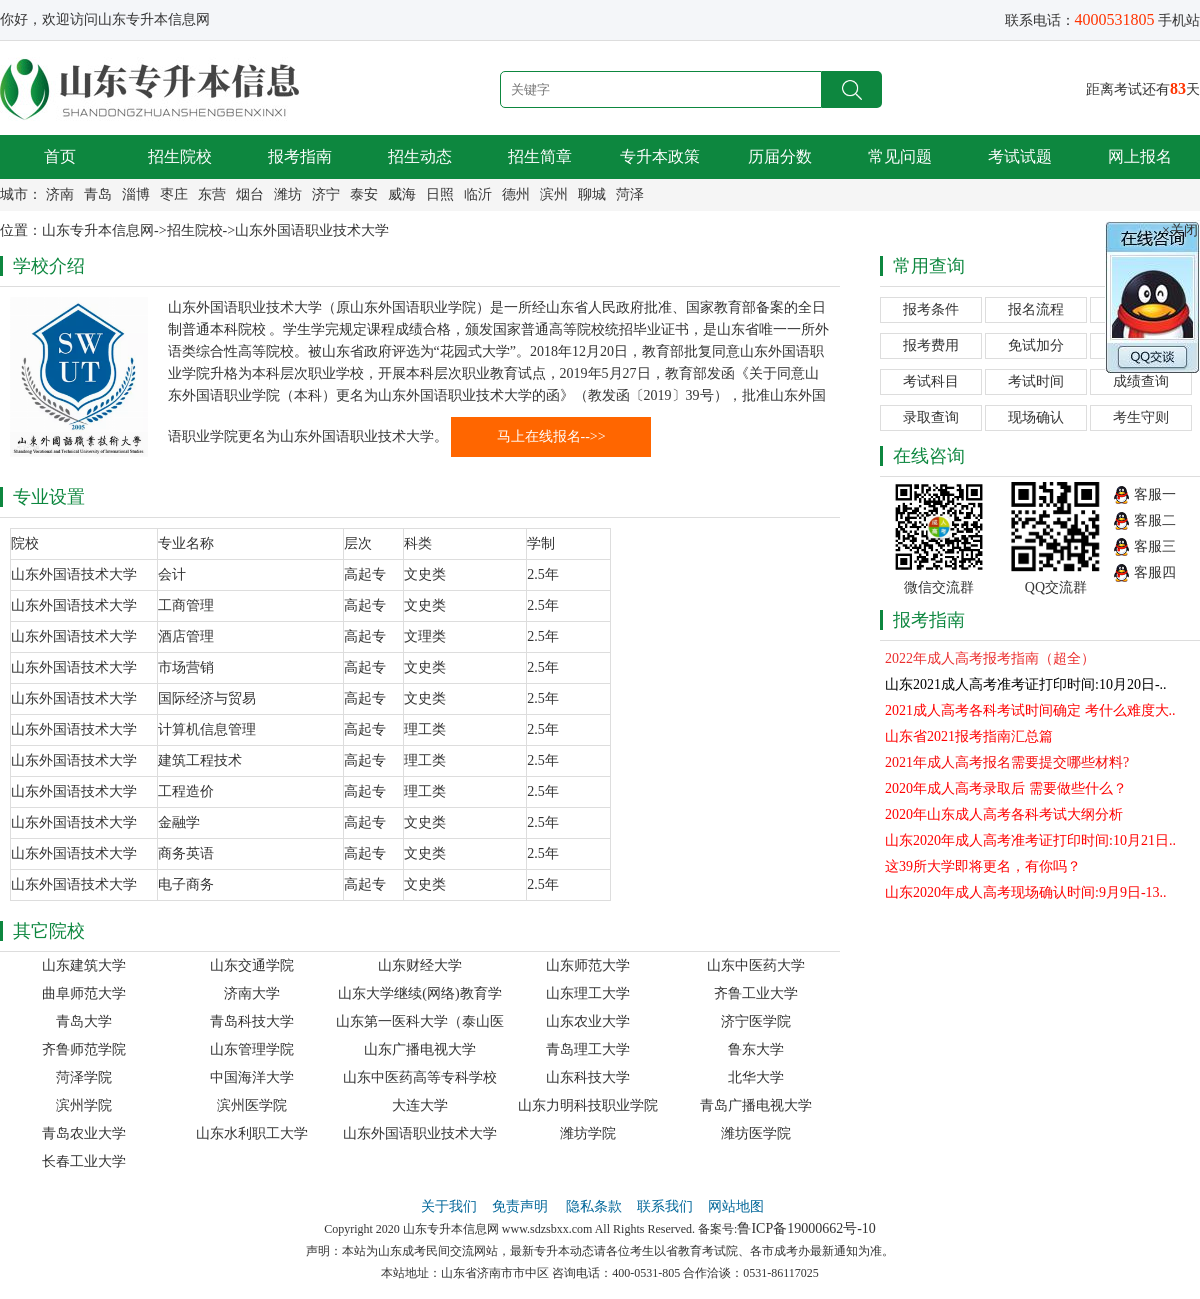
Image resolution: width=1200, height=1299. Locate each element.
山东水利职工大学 (252, 1133)
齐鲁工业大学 (756, 993)
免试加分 (1036, 345)
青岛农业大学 (84, 1133)
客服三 (1155, 546)
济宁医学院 (756, 1021)
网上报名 (1140, 156)
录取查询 (931, 417)
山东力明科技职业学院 (588, 1105)
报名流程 (1036, 309)
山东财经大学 (420, 965)
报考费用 (931, 345)
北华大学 (756, 1077)
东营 (212, 194)
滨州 (554, 194)
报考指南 (300, 156)
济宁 (326, 194)
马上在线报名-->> (551, 436)
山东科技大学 (588, 1077)
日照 (440, 194)
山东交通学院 (252, 965)
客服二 (1155, 520)
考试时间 (1036, 381)
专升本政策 (660, 156)
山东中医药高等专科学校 (420, 1077)
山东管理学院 (252, 1049)
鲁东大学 (756, 1049)
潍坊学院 (588, 1133)
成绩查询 (1141, 381)
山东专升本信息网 (98, 230)
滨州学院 (84, 1105)
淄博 (136, 194)
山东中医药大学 (756, 965)
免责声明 (522, 1206)
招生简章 (540, 156)
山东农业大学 (588, 1021)
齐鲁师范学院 (84, 1049)
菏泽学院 (84, 1077)
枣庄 (174, 194)
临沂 (478, 194)
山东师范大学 (588, 965)
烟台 (250, 194)
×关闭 (1180, 230)
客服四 (1155, 572)
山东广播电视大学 (420, 1049)
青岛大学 (84, 1021)
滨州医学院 (252, 1105)
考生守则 (1141, 417)
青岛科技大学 (252, 1021)
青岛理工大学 (588, 1049)
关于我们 (449, 1206)
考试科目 (931, 381)
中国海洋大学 (252, 1077)
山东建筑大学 (84, 965)
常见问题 (900, 156)
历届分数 (780, 156)
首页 (60, 156)
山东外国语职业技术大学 (312, 230)
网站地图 (736, 1206)
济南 (60, 194)
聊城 (592, 194)
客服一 (1155, 494)
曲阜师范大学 (84, 993)
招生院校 (180, 156)
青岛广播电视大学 (756, 1105)
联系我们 (665, 1206)
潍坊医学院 (756, 1133)
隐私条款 (594, 1206)
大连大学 (420, 1105)
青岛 (98, 194)
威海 (402, 194)
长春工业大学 (84, 1161)
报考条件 (931, 309)
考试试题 (1020, 156)
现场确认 (1036, 417)
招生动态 (420, 156)
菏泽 (630, 194)
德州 (516, 194)
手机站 (1179, 20)
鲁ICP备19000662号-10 (806, 1228)
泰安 (364, 194)
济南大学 (252, 993)
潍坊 (288, 194)
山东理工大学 (588, 993)
